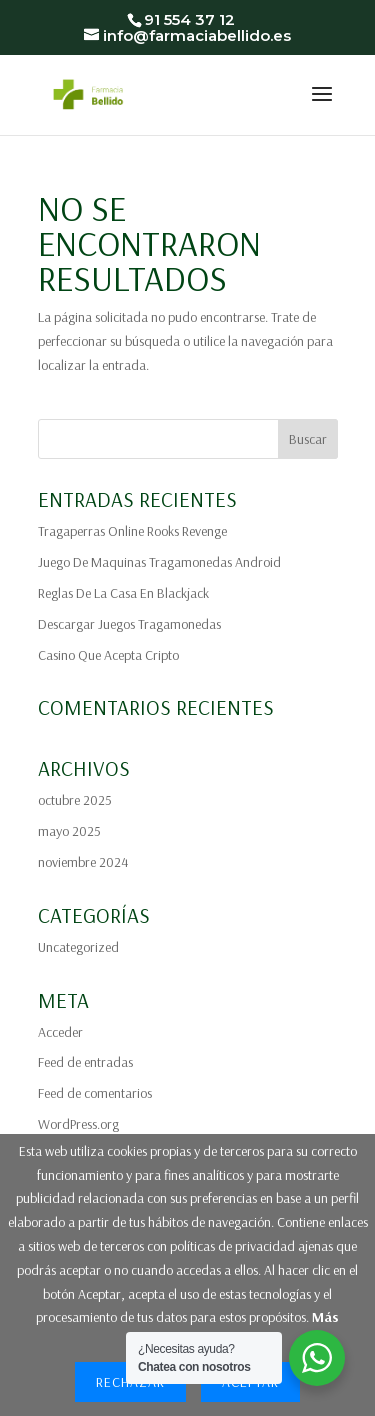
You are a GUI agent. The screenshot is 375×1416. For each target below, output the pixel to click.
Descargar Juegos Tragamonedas (129, 624)
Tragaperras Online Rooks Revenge (132, 531)
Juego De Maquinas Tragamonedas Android (159, 562)
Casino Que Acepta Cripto (108, 655)
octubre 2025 (75, 800)
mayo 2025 (69, 831)
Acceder (60, 1032)
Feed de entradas (85, 1062)
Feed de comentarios (95, 1093)
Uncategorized (78, 947)
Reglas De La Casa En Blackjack (123, 593)
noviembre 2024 (83, 862)
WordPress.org (78, 1124)
